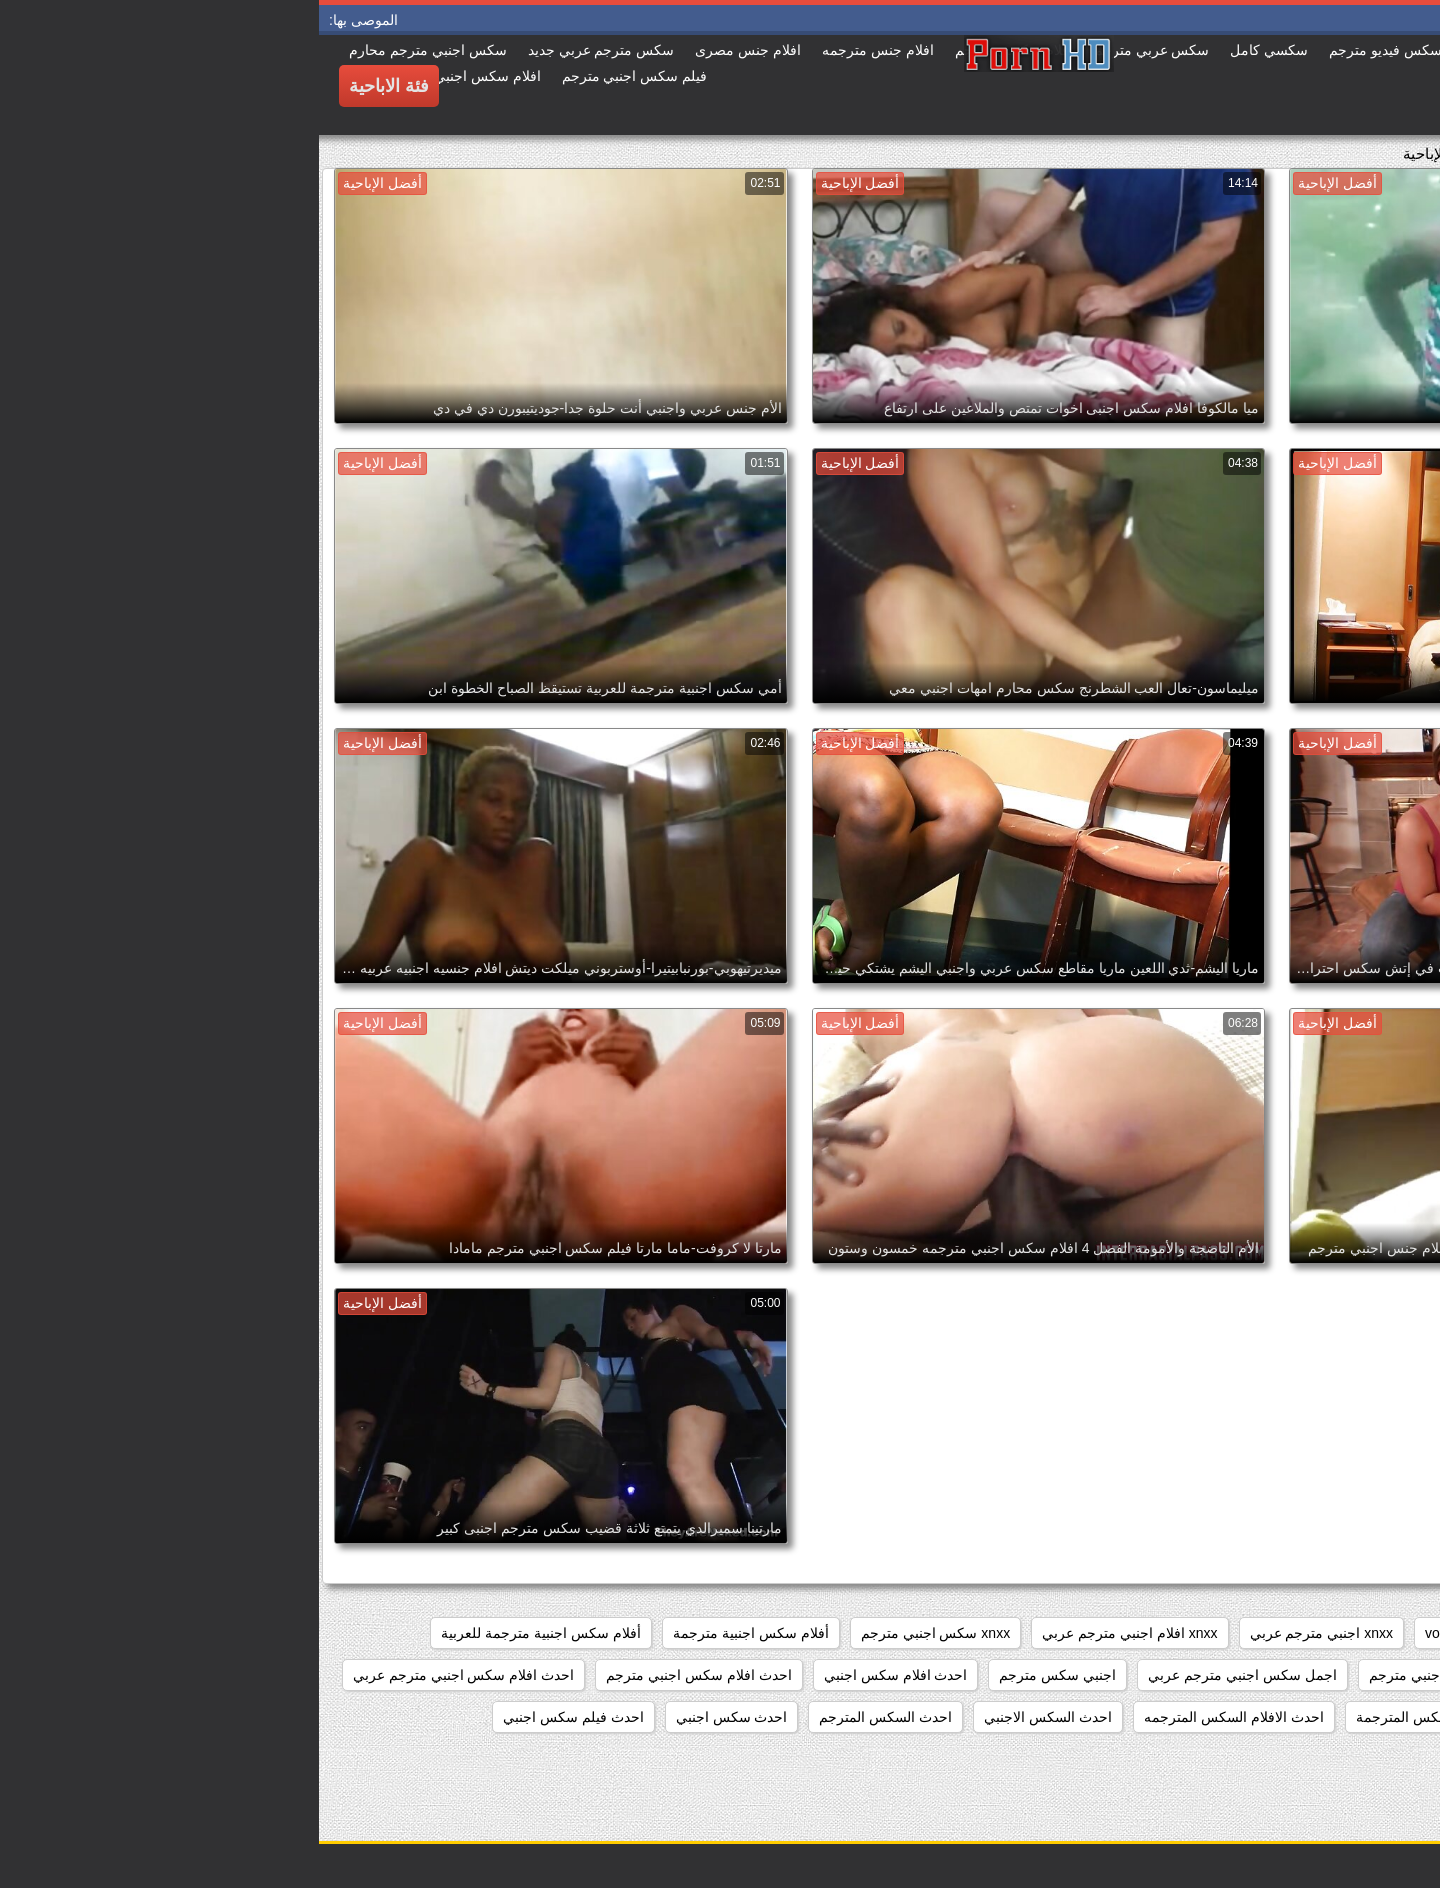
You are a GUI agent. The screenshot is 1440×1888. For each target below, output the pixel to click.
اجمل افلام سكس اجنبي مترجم (1142, 1675)
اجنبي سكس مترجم (738, 1675)
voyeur (1127, 1633)
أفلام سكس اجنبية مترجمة (432, 1633)
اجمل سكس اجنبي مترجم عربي (923, 1675)
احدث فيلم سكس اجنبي (254, 1717)
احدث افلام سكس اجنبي (577, 1675)
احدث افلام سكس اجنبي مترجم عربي (144, 1675)
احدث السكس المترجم (566, 1717)
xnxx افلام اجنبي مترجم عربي (810, 1633)
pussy (1282, 1633)
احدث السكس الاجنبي (729, 1717)
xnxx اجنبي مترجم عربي (1002, 1633)
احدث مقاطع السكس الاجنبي (1331, 1759)
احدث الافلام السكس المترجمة (1127, 1717)
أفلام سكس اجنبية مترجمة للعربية (222, 1633)
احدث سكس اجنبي (413, 1717)
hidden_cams (1374, 1633)
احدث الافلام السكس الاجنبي (1332, 1717)
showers (1206, 1633)
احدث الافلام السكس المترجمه (915, 1717)
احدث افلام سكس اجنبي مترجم (380, 1675)
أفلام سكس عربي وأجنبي (1341, 1675)
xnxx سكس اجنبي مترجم (616, 1633)
